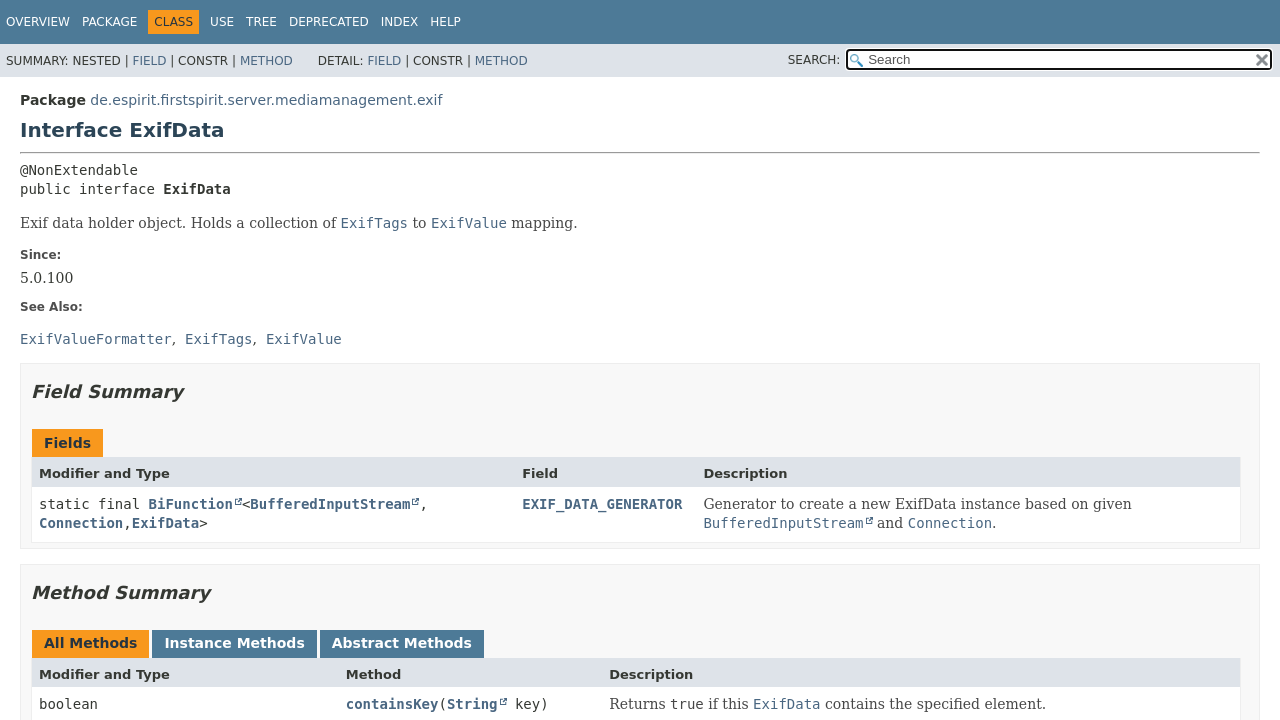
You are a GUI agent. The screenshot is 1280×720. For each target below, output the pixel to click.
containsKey (392, 704)
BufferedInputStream (330, 504)
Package (109, 22)
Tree (261, 22)
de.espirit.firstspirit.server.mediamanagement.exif (266, 100)
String (472, 704)
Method (266, 61)
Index (400, 22)
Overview (38, 22)
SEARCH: (814, 60)
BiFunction (191, 504)
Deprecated (329, 22)
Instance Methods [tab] (234, 643)
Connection (81, 523)
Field (149, 61)
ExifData (165, 523)
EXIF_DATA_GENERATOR (602, 504)
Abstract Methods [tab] (402, 643)
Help (445, 22)
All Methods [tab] (90, 643)
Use (222, 22)
